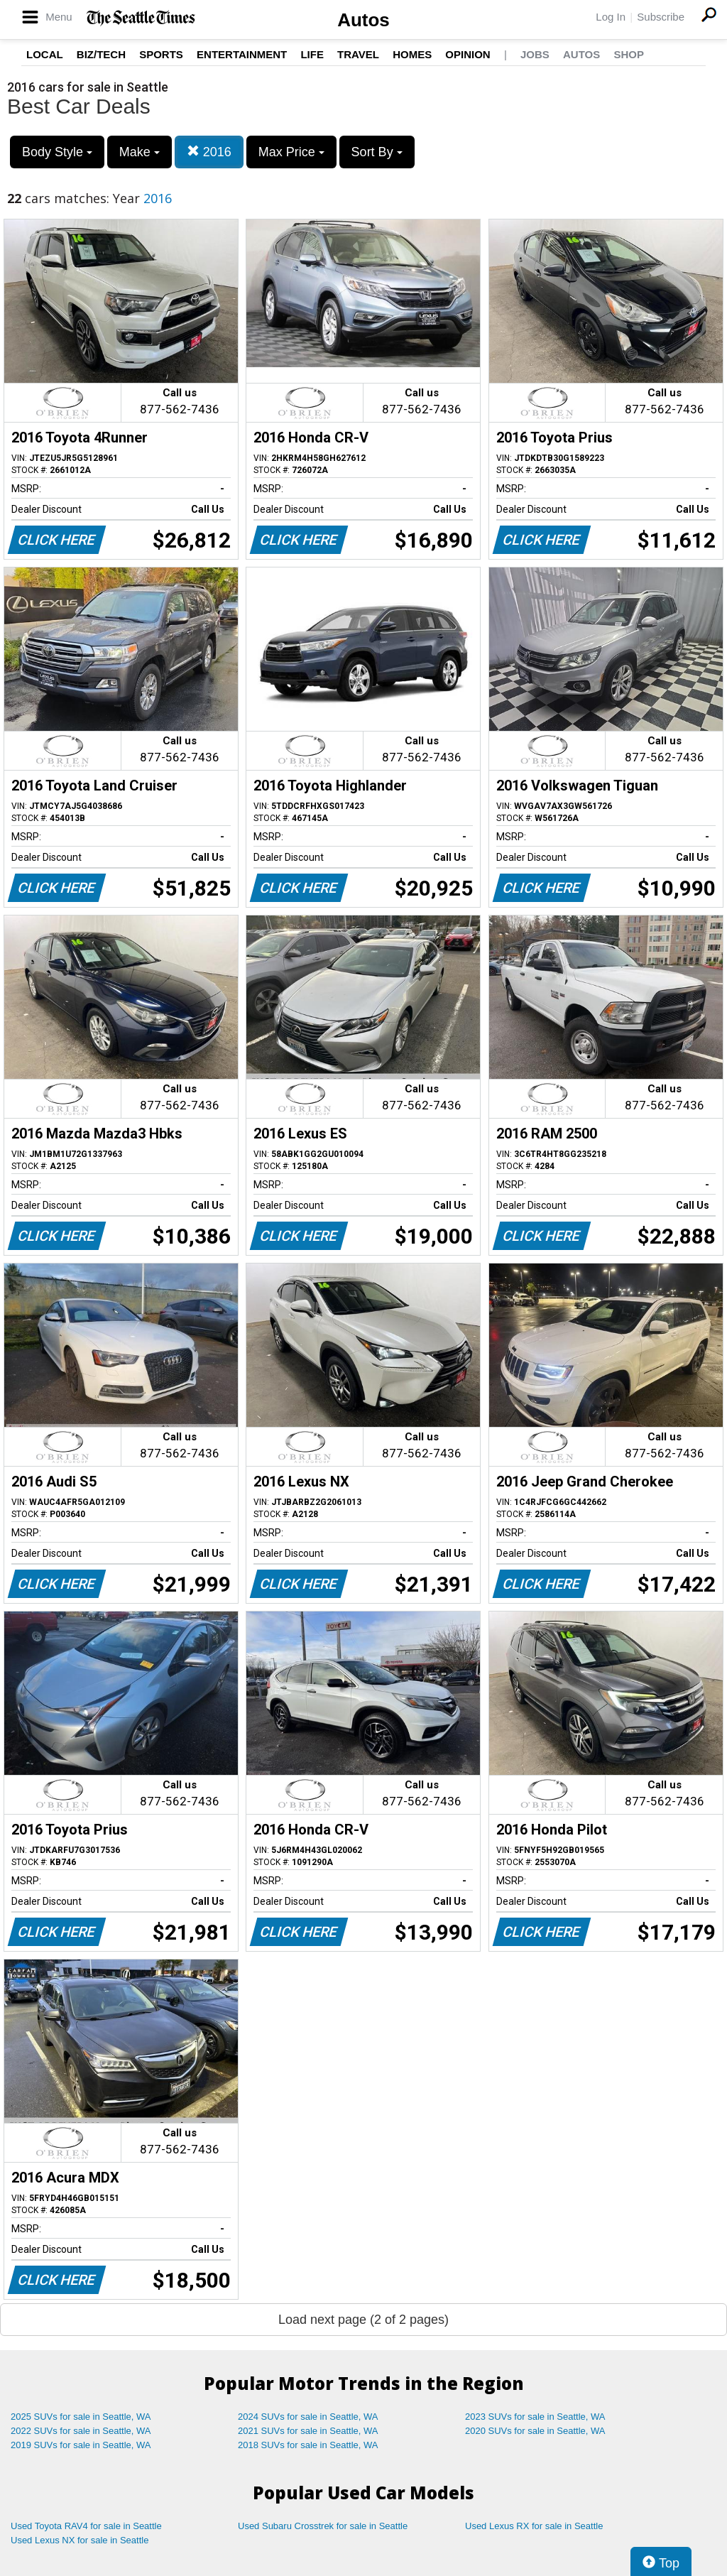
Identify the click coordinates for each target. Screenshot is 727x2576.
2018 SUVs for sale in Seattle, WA (308, 2445)
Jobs (535, 54)
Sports (161, 54)
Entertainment (242, 54)
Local (44, 54)
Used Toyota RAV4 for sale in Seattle (86, 2526)
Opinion (467, 54)
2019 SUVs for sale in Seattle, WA (81, 2445)
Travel (358, 54)
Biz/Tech (101, 54)
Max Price (291, 152)
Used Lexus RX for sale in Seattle (534, 2526)
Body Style (57, 152)
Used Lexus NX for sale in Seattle (79, 2540)
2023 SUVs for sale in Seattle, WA (535, 2416)
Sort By (377, 152)
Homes (412, 54)
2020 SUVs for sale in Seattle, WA (535, 2430)
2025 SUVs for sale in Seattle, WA (81, 2416)
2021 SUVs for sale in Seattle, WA (308, 2430)
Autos (363, 20)
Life (312, 54)
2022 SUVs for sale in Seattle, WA (81, 2430)
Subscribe (660, 17)
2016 (209, 151)
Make (139, 152)
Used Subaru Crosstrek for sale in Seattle (323, 2526)
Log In (610, 17)
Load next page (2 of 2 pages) (363, 2320)
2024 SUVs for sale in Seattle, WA (308, 2416)
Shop (628, 54)
